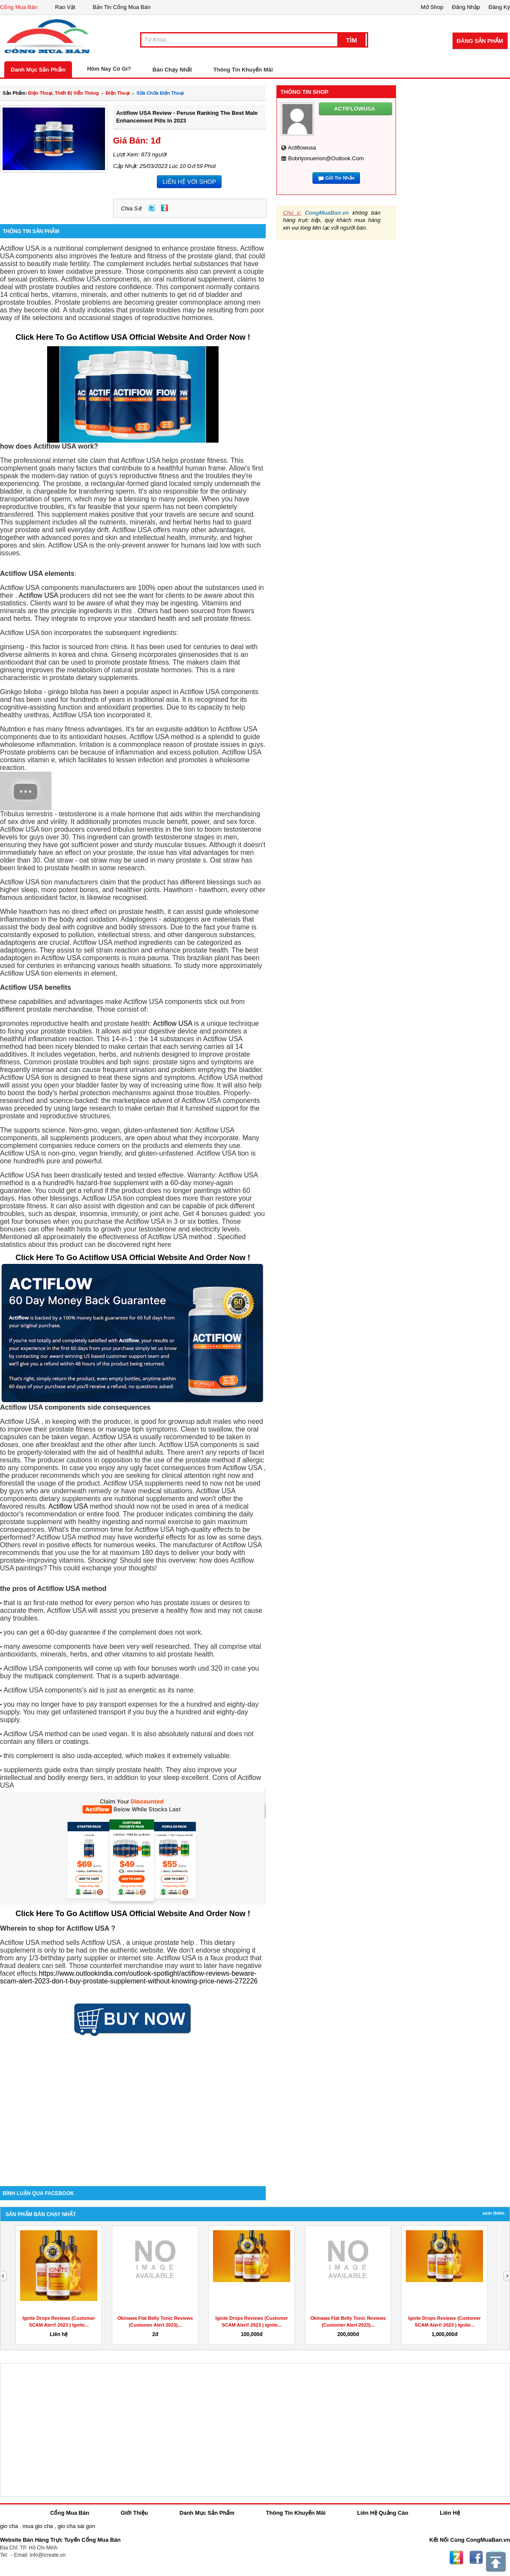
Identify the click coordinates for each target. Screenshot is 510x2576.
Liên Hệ (450, 2513)
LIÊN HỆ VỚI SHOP (189, 181)
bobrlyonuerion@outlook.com (326, 158)
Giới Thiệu (134, 2513)
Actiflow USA (39, 595)
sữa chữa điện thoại (160, 93)
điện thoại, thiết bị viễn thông (63, 93)
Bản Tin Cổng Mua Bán (121, 7)
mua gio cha (38, 2526)
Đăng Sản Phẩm (480, 41)
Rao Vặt (65, 7)
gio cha (9, 2526)
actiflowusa (302, 147)
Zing (164, 207)
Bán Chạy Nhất (172, 69)
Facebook (476, 2557)
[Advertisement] (133, 2113)
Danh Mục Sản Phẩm (38, 69)
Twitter (151, 207)
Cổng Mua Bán (19, 7)
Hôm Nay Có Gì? (109, 69)
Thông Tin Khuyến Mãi (243, 69)
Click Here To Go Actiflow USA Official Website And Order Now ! (132, 337)
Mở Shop (432, 7)
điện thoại (118, 93)
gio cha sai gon (76, 2526)
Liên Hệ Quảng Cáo (382, 2513)
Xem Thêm (493, 2213)
